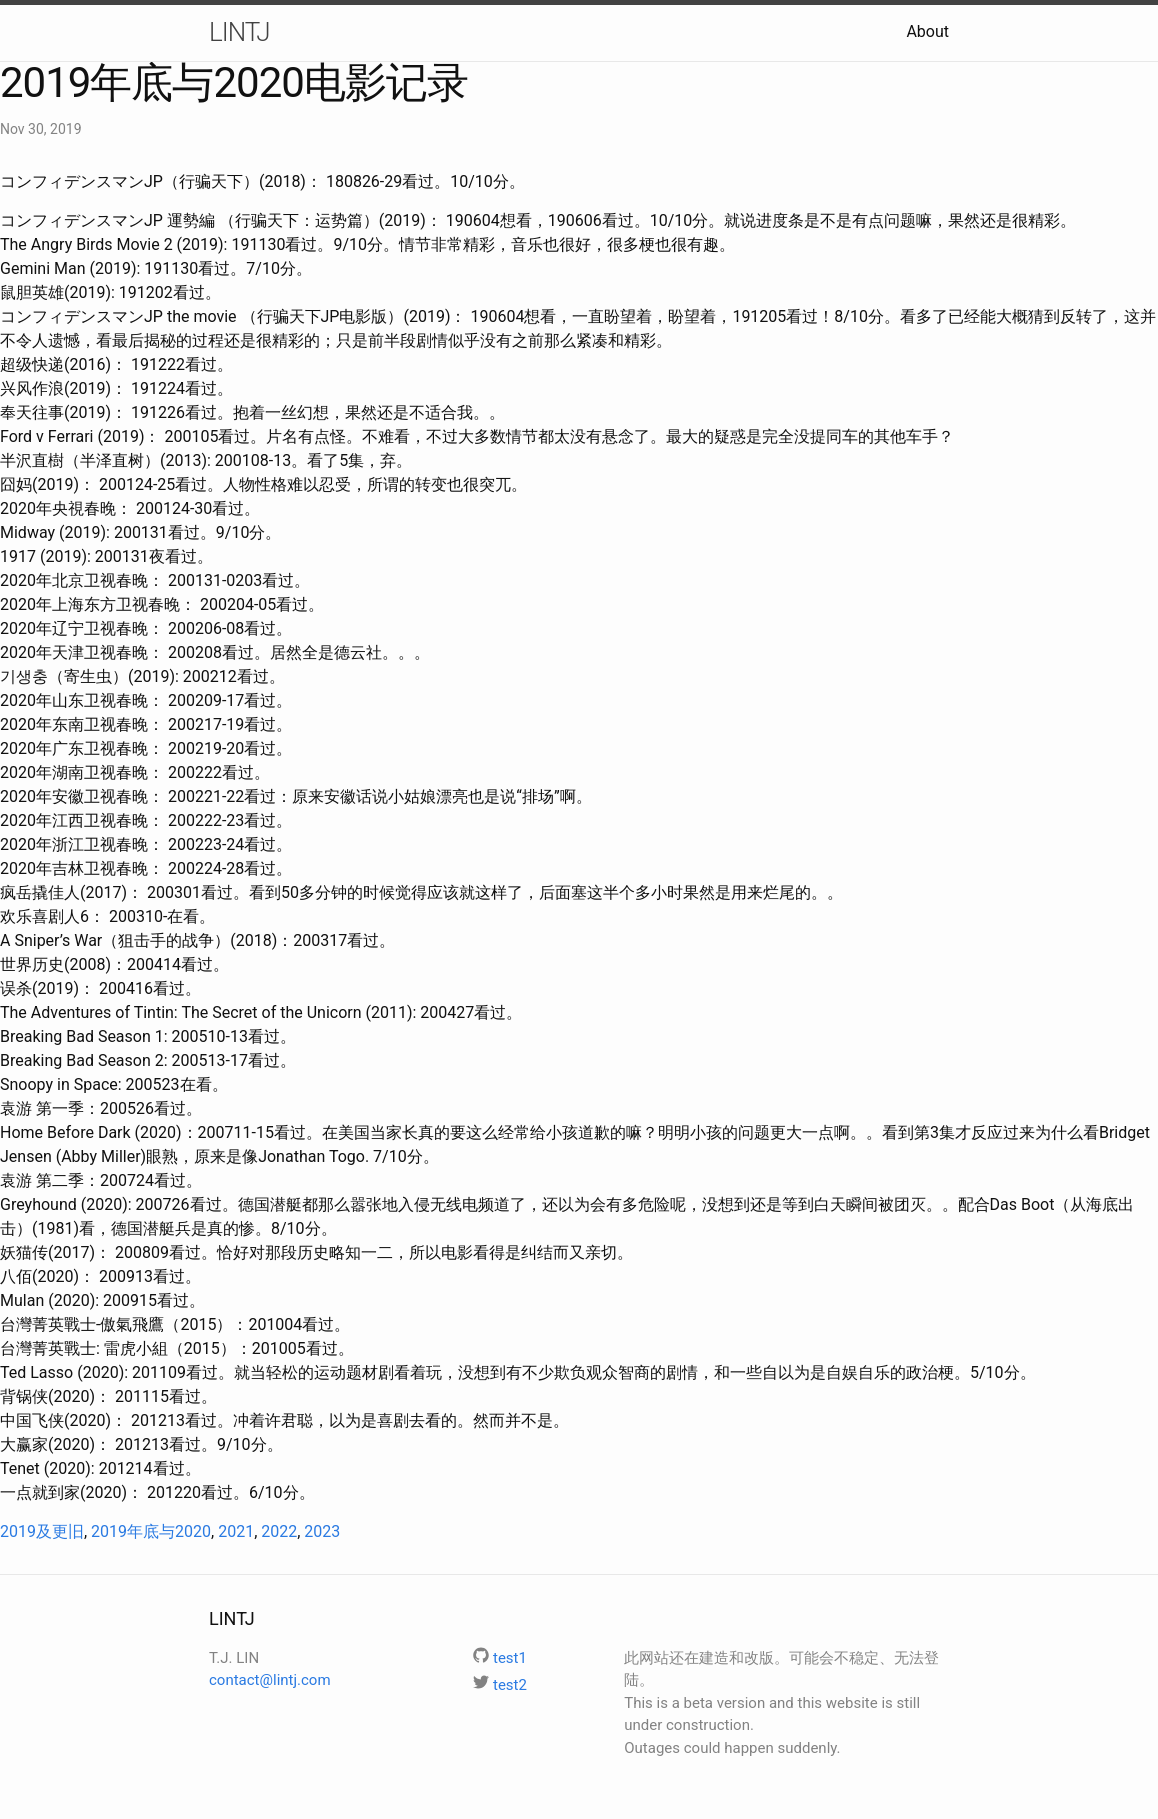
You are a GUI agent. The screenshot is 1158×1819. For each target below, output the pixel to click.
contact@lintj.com (270, 1680)
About (927, 31)
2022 (279, 1531)
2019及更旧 (42, 1531)
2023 (322, 1531)
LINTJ (239, 32)
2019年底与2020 (151, 1531)
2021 (236, 1531)
